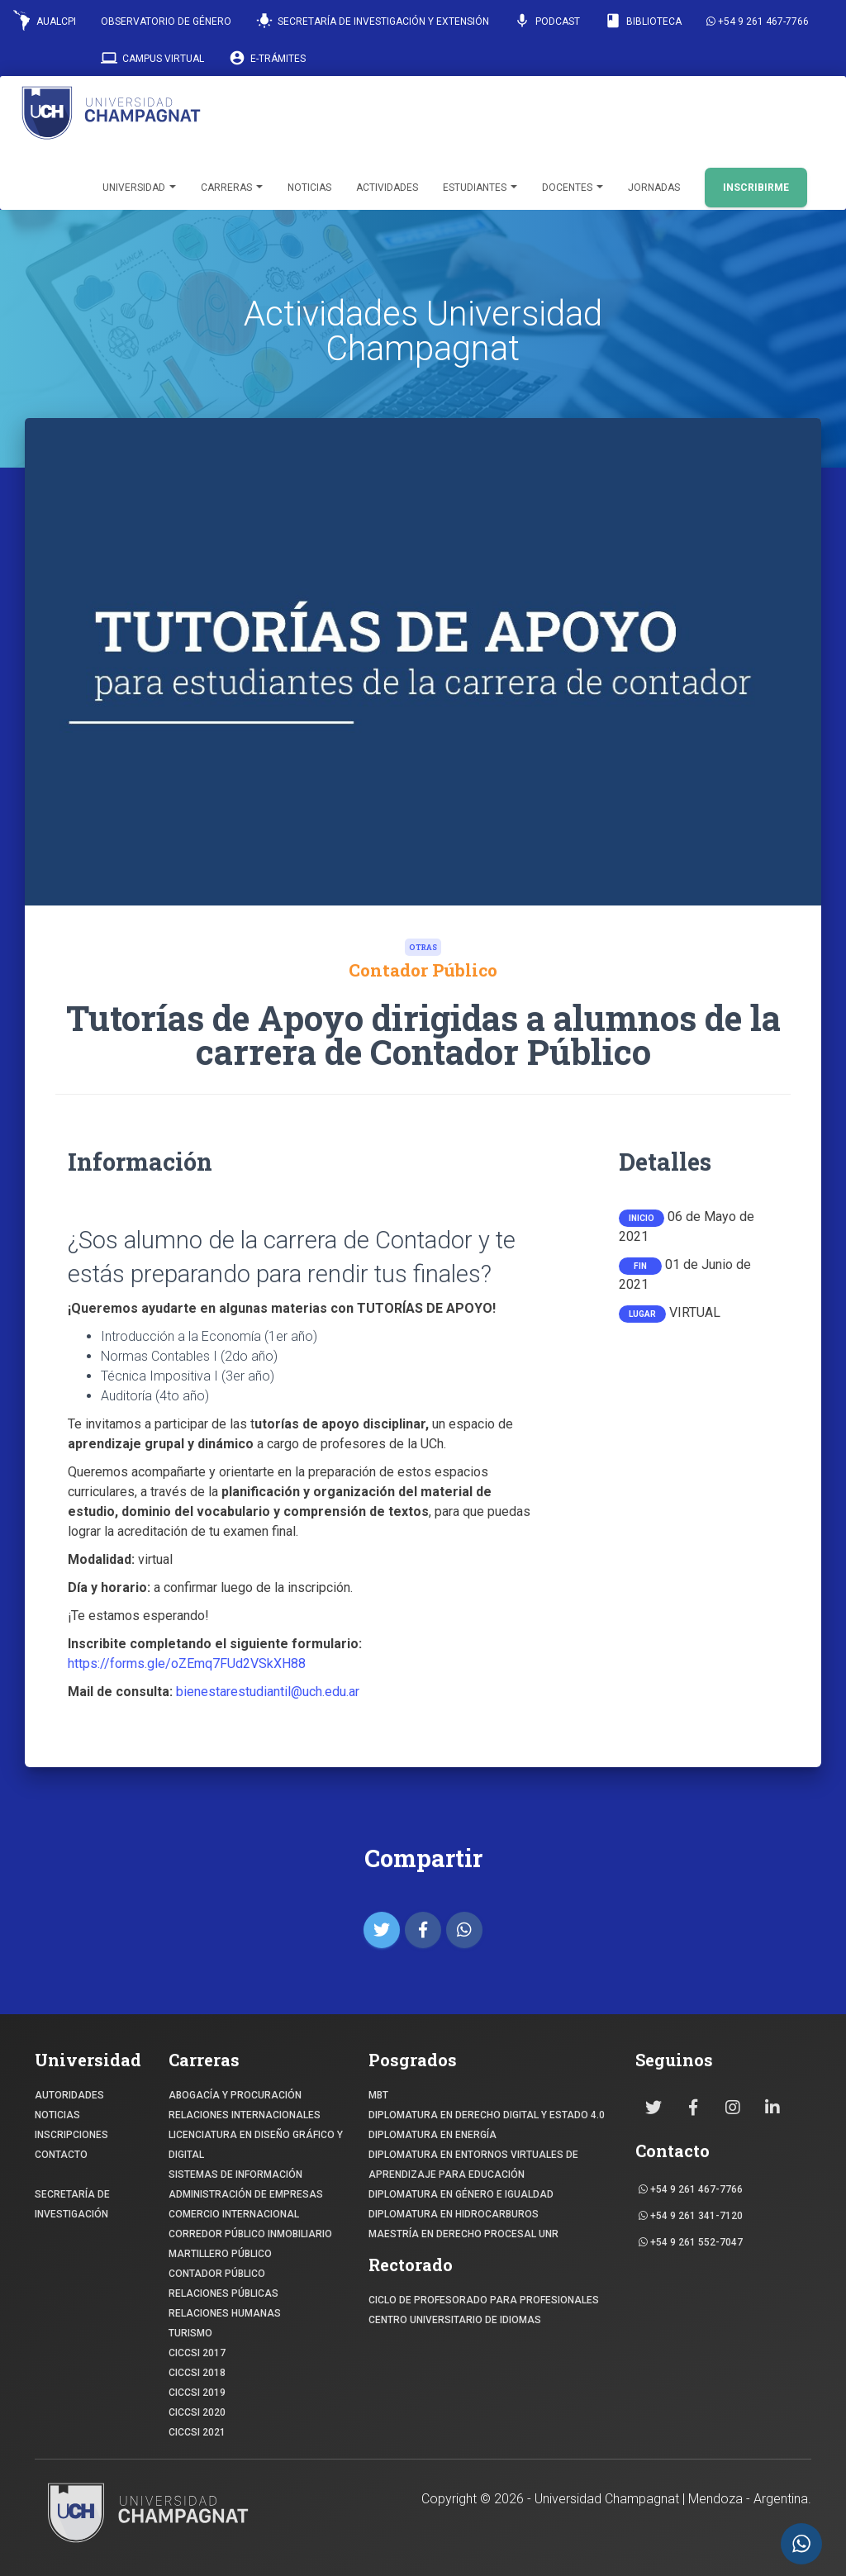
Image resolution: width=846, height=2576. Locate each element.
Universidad (139, 187)
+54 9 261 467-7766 (757, 21)
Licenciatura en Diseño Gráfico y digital (256, 2144)
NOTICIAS (57, 2115)
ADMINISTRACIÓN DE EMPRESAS (246, 2194)
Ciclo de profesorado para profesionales (483, 2300)
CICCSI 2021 (197, 2432)
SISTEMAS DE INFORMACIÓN (235, 2174)
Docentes (572, 187)
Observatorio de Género (166, 21)
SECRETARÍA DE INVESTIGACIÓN (72, 2204)
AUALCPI (44, 20)
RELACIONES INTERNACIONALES (245, 2115)
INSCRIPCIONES (71, 2135)
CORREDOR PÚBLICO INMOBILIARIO (250, 2234)
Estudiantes (480, 187)
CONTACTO (61, 2154)
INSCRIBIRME (756, 187)
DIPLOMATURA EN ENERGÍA (432, 2135)
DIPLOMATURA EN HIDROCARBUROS (453, 2214)
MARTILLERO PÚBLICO (220, 2254)
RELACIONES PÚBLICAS (223, 2293)
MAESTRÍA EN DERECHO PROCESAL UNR (463, 2234)
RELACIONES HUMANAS (225, 2313)
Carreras (232, 187)
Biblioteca (643, 20)
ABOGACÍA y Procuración (235, 2095)
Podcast (547, 20)
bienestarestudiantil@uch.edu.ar (267, 1691)
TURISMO (190, 2333)
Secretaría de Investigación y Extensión (372, 20)
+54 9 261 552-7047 (691, 2242)
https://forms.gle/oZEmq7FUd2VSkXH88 (188, 1663)
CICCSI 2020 (197, 2412)
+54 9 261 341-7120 (691, 2216)
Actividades (387, 187)
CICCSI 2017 (197, 2353)
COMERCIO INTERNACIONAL (234, 2214)
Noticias (309, 187)
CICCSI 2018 (197, 2373)
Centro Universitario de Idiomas (454, 2320)
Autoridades (69, 2095)
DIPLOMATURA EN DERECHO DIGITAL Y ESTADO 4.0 (486, 2115)
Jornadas (654, 187)
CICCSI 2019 (197, 2392)
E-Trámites (267, 58)
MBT (378, 2095)
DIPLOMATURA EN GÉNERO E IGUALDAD (461, 2194)
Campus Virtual (152, 58)
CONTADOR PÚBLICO (217, 2273)
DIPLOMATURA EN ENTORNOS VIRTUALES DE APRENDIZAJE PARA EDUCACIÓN (473, 2164)
